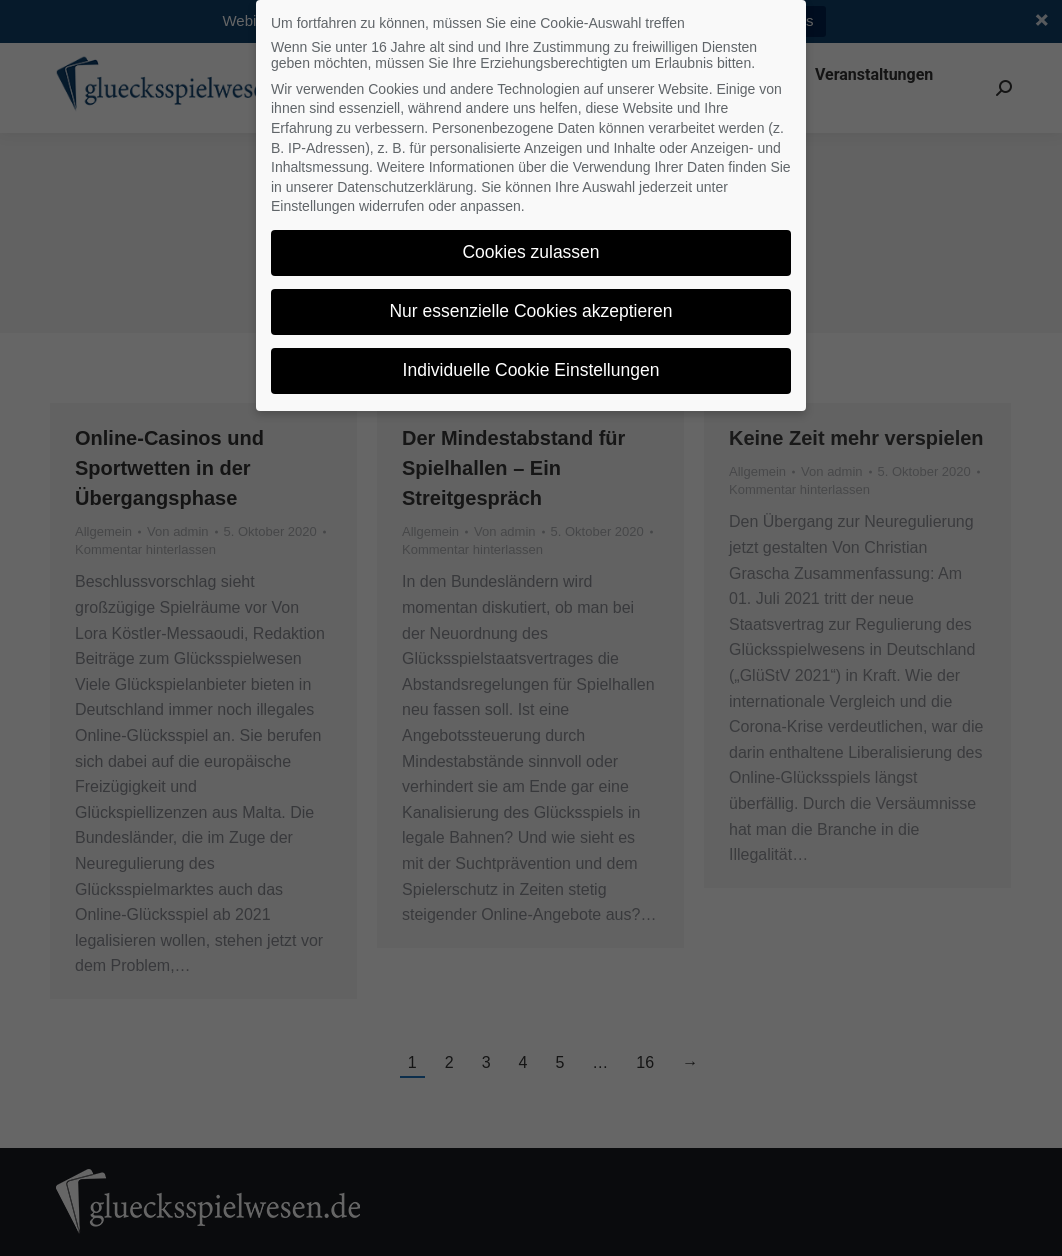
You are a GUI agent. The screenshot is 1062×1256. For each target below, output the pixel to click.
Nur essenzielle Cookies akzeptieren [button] (530, 299)
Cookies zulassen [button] (530, 240)
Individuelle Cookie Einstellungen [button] (531, 358)
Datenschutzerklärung (405, 175)
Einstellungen (313, 194)
